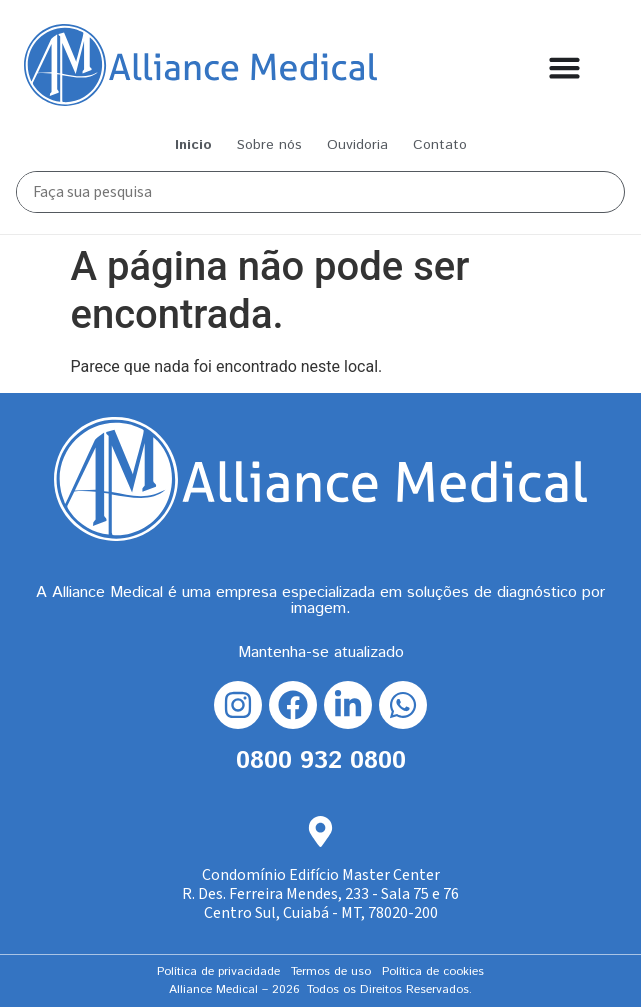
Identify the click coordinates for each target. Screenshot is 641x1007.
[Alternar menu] (564, 67)
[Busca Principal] (310, 192)
